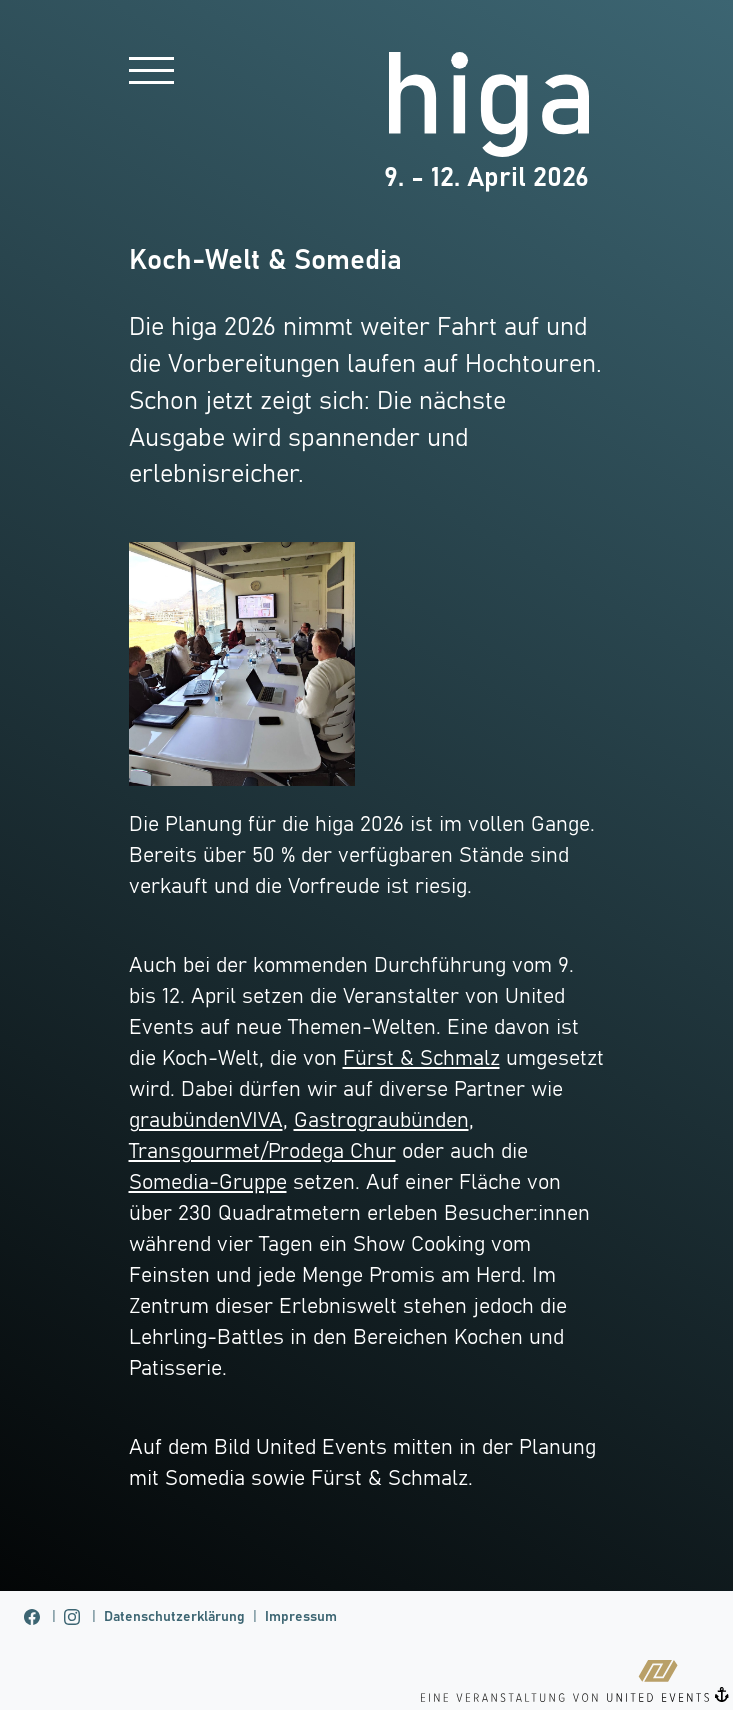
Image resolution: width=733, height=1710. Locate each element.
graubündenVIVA (206, 1121)
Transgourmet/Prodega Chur (262, 1152)
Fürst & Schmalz (421, 1059)
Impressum (301, 1617)
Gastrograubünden (381, 1121)
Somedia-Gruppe (208, 1183)
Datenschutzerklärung (174, 1617)
